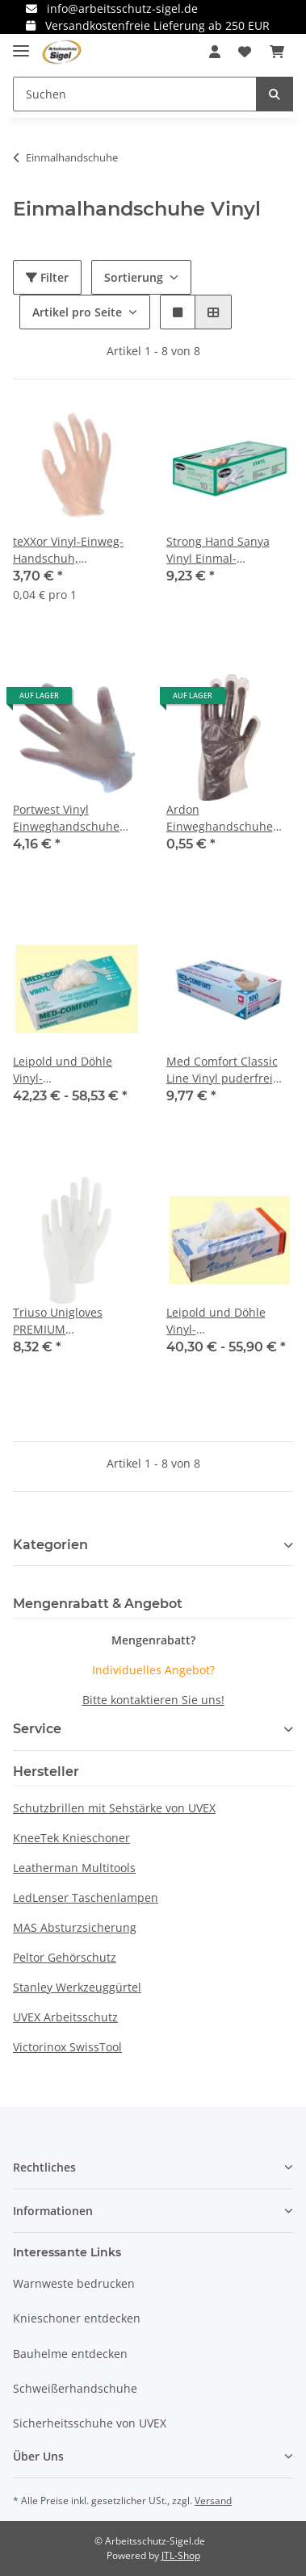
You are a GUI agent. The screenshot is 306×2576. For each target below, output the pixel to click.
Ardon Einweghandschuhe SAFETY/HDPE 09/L (219, 818)
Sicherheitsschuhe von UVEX (89, 2423)
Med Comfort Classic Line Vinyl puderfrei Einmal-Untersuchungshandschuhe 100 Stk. (230, 1070)
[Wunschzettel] (244, 52)
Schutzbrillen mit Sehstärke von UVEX (114, 1808)
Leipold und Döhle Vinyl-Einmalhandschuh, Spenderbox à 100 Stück (64, 1070)
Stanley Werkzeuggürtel (77, 1987)
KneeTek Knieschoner (71, 1837)
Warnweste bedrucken (74, 2283)
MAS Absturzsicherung (74, 1927)
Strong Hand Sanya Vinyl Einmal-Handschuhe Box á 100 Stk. (228, 550)
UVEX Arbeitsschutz (65, 2017)
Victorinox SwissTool (67, 2047)
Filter (47, 277)
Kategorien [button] (50, 1544)
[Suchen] (135, 94)
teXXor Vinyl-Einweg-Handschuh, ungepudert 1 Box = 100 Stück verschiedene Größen (71, 550)
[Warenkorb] (277, 52)
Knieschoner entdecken (76, 2318)
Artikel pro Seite (77, 312)
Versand (213, 2500)
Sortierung (133, 277)
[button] (214, 52)
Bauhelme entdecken (70, 2353)
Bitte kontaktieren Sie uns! (153, 1699)
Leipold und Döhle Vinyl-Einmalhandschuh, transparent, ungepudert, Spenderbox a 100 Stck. (229, 1321)
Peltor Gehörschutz (64, 1957)
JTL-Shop (180, 2555)
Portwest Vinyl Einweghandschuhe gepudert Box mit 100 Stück (71, 818)
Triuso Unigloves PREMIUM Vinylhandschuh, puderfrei (58, 1321)
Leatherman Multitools (74, 1867)
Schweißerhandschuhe (75, 2388)
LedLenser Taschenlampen (85, 1897)
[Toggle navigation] (21, 44)
